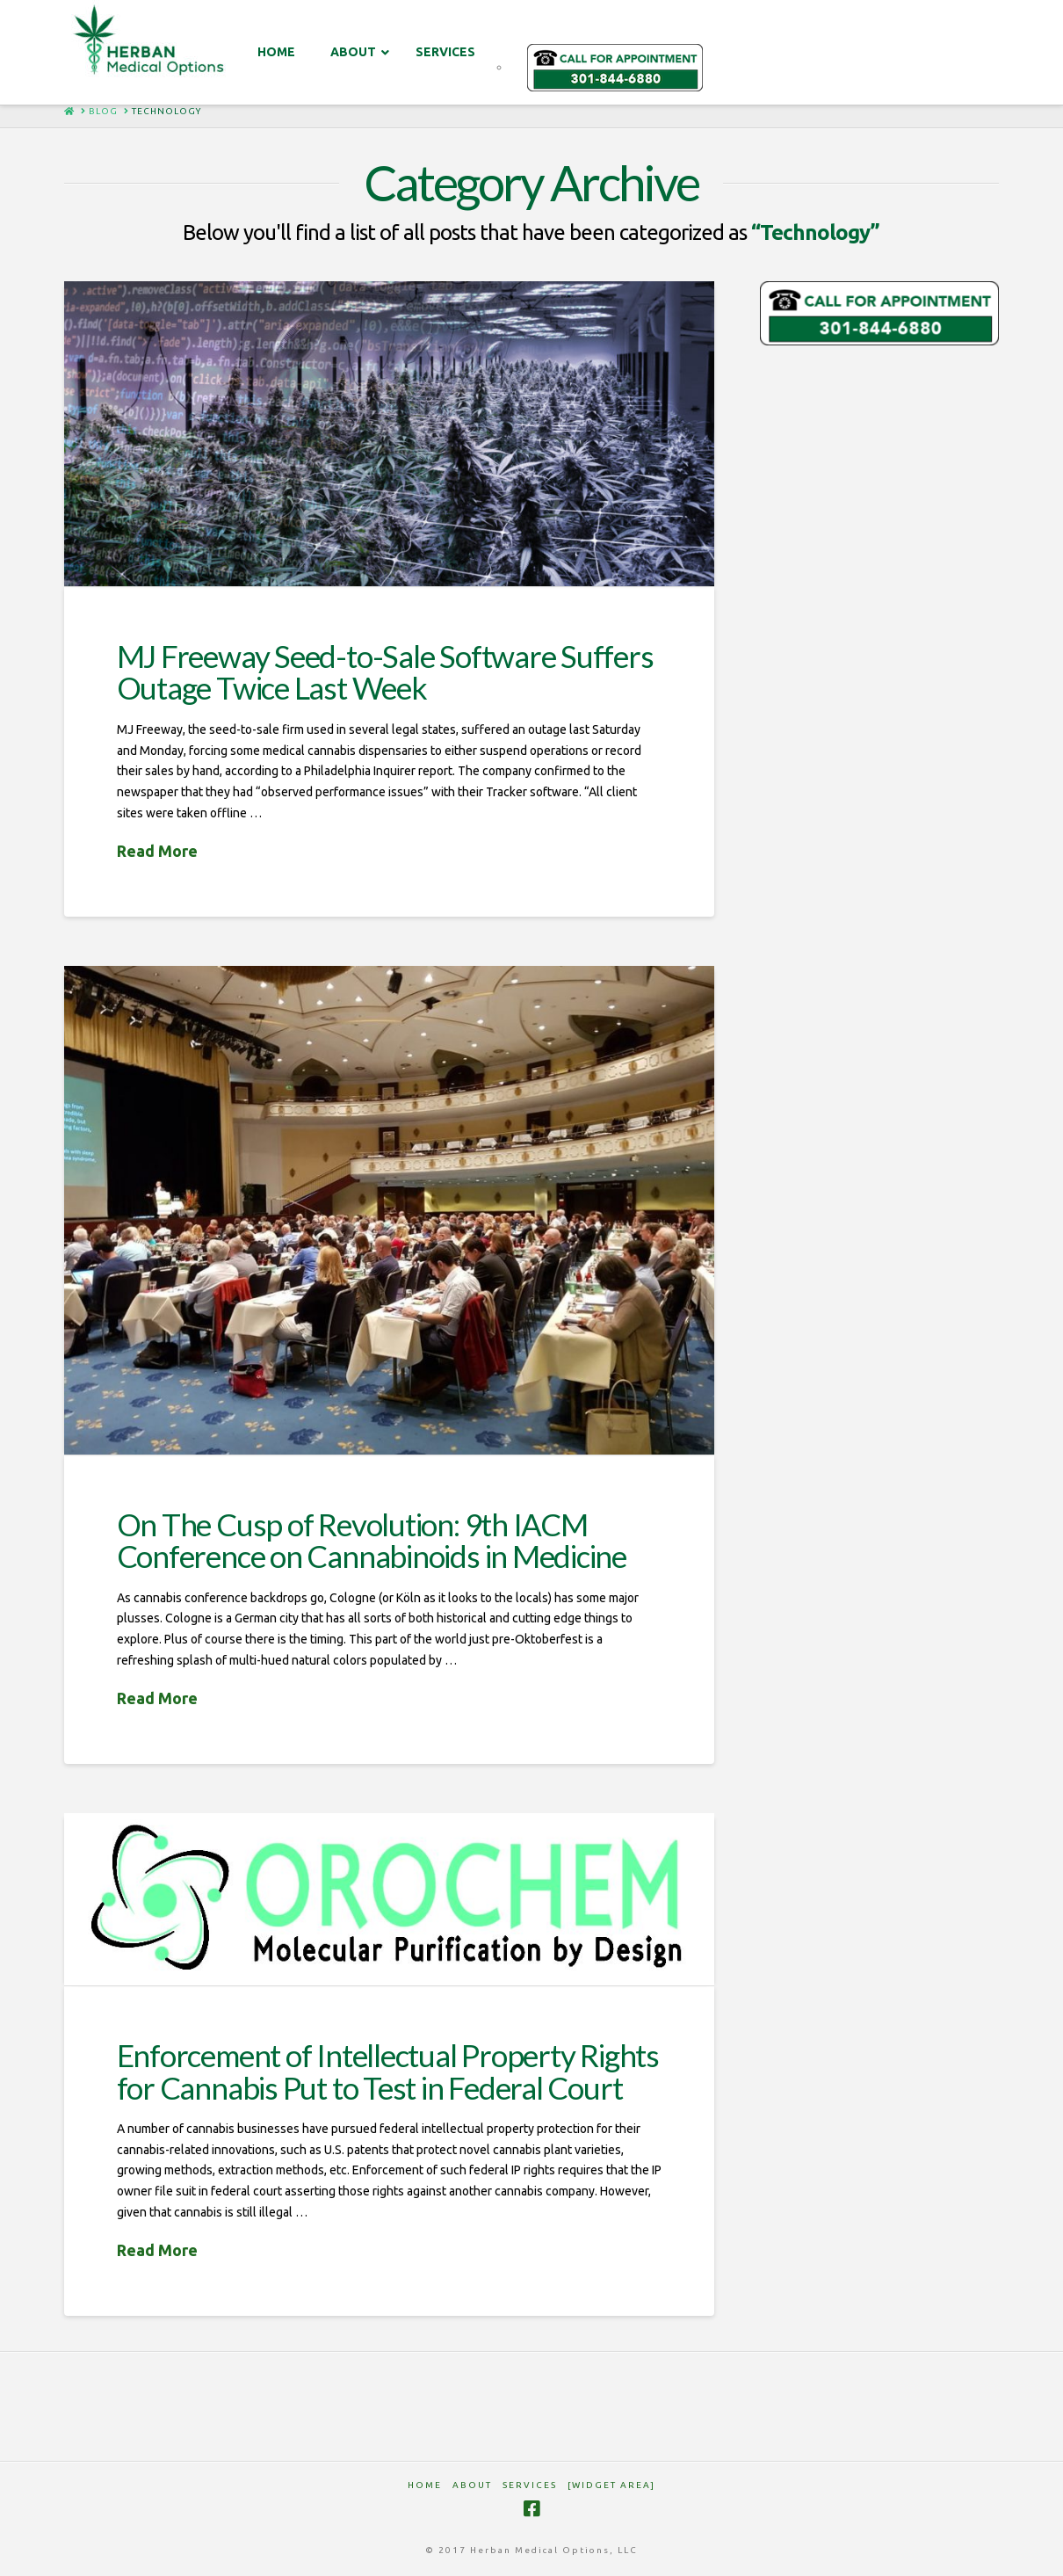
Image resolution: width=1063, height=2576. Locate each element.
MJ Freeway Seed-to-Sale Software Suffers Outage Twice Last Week (385, 672)
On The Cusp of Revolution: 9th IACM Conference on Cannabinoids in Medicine (371, 1540)
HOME (425, 2485)
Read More (157, 851)
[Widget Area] (611, 2485)
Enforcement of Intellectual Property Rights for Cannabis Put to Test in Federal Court (388, 2071)
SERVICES (530, 2485)
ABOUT (472, 2485)
